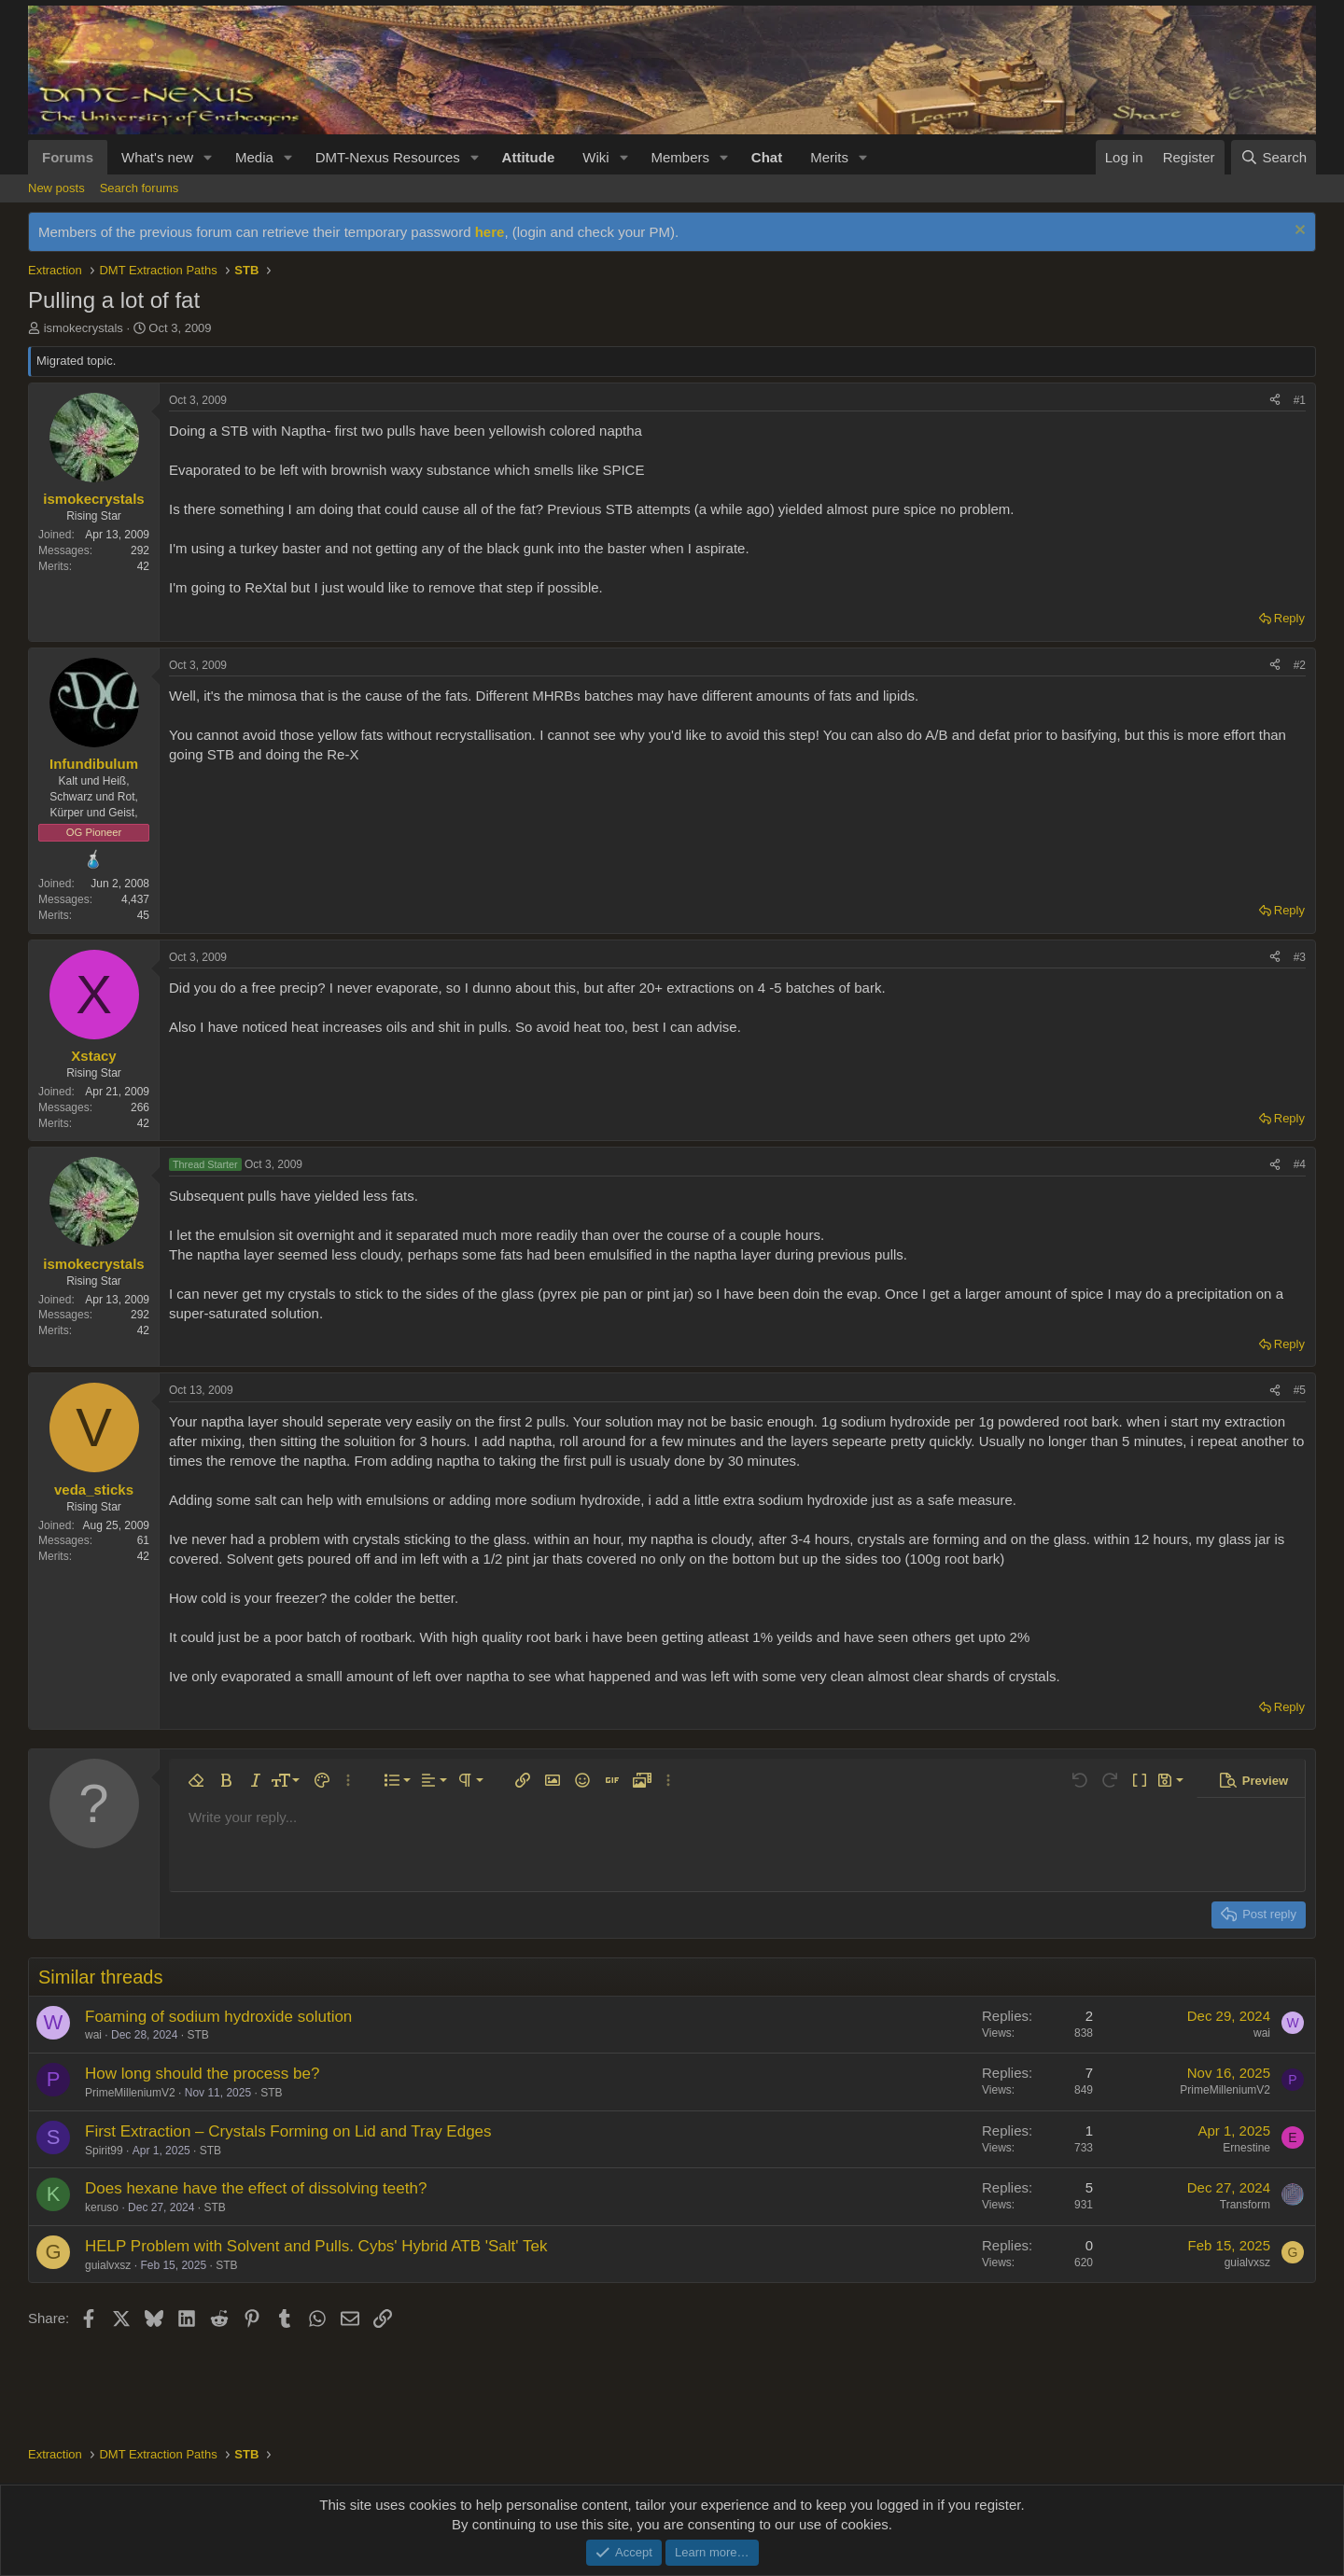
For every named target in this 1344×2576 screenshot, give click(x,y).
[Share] (1275, 400)
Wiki (595, 157)
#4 (1300, 1164)
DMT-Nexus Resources (387, 157)
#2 (1300, 665)
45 (143, 915)
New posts (56, 188)
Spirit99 (104, 2150)
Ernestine (1246, 2147)
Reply (1289, 618)
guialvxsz (108, 2265)
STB (197, 2034)
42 (143, 566)
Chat (766, 157)
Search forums (139, 188)
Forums (67, 157)
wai (93, 2034)
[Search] (1273, 157)
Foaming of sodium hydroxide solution (218, 2017)
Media (254, 157)
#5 (1300, 1390)
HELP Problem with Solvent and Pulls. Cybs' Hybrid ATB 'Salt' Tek (316, 2246)
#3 (1300, 957)
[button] (208, 157)
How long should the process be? (202, 2073)
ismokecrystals (83, 328)
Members (680, 157)
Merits (829, 157)
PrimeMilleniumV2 (130, 2092)
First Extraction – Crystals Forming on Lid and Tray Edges (288, 2131)
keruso (102, 2207)
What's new (157, 157)
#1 (1300, 400)
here (490, 232)
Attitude (528, 157)
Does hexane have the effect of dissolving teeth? (256, 2188)
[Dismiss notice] (1298, 232)
